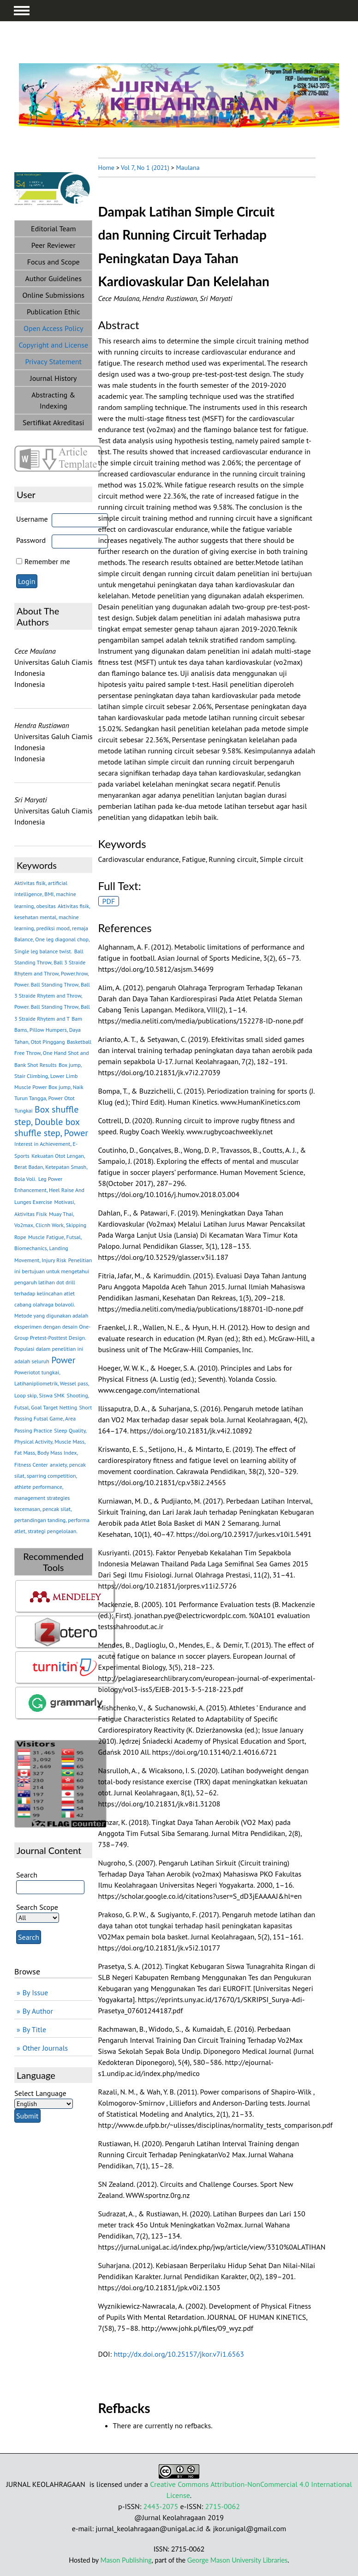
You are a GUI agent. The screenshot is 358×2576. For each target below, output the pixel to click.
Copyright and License (53, 344)
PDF (108, 901)
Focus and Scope (53, 261)
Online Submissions (53, 295)
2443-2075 (161, 2506)
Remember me (47, 561)
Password (31, 540)
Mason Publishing (126, 2560)
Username (32, 519)
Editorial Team (53, 228)
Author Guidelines (53, 278)
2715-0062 (222, 2506)
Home (106, 167)
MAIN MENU (22, 10)
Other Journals (45, 2047)
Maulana (187, 167)
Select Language (40, 2093)
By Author (38, 2011)
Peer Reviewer (53, 245)
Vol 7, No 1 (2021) (145, 167)
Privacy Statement (53, 361)
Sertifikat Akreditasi (53, 422)
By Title (34, 2029)
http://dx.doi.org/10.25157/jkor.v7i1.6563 (178, 2354)
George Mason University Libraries (237, 2560)
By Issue (35, 1992)
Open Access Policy (53, 328)
